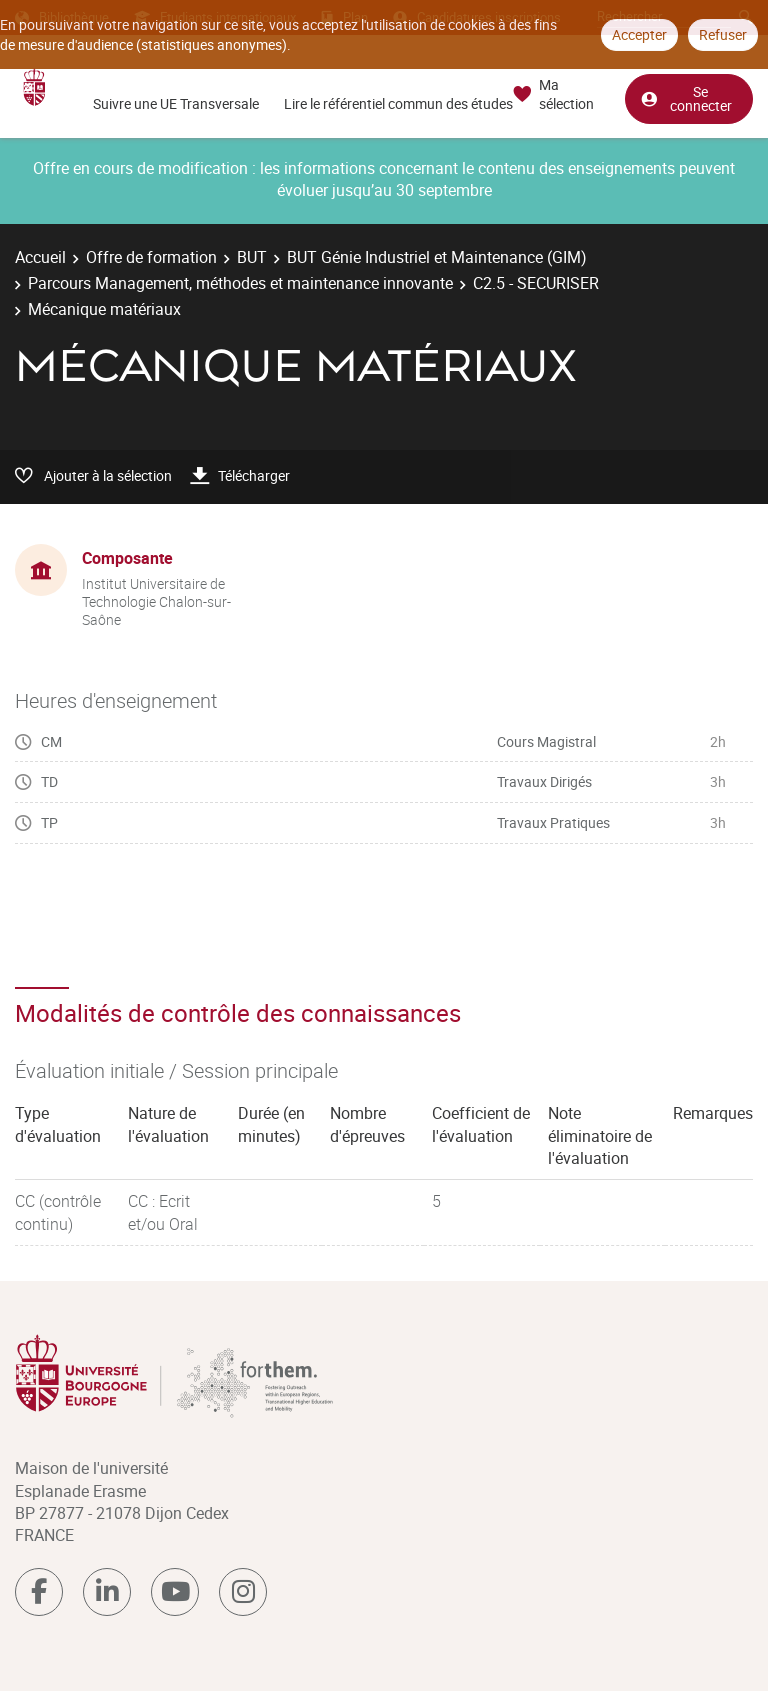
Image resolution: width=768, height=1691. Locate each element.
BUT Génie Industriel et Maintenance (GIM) (437, 257)
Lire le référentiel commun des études (398, 103)
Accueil (40, 257)
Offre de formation (151, 257)
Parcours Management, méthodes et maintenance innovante (240, 283)
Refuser (723, 34)
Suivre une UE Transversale (176, 103)
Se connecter (686, 98)
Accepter (639, 34)
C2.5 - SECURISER (536, 283)
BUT (252, 257)
